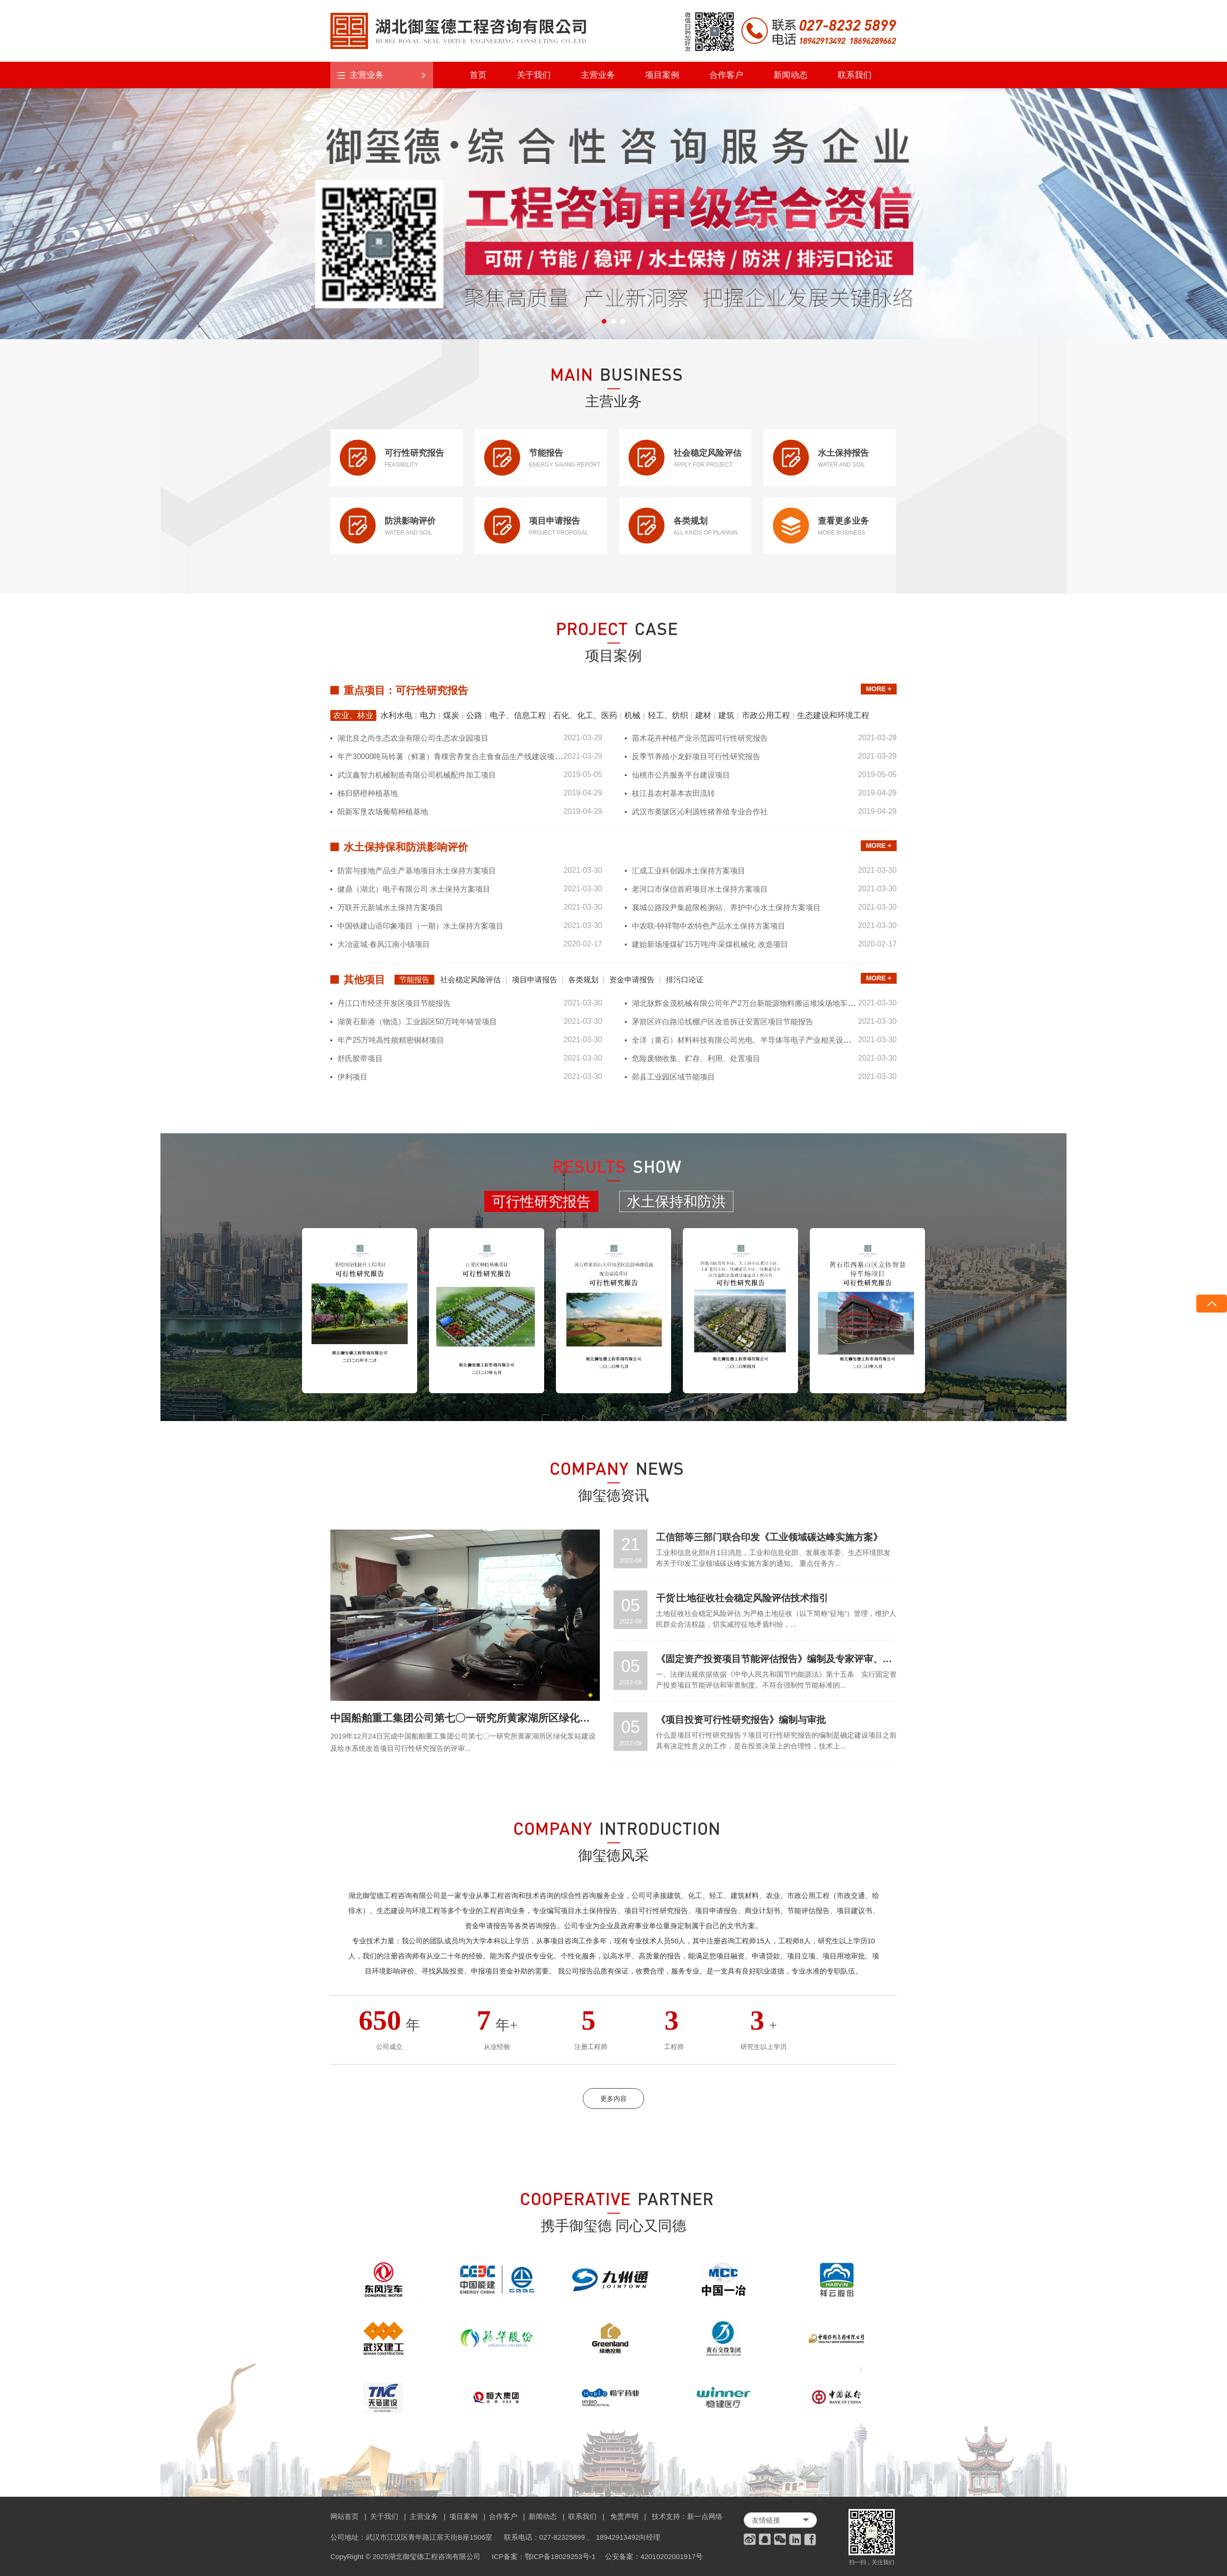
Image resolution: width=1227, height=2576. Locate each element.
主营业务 (598, 75)
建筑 (726, 715)
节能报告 (414, 980)
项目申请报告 (534, 980)
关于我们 (534, 75)
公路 (474, 715)
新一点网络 (705, 2516)
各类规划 (583, 980)
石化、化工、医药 (585, 715)
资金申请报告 (632, 980)
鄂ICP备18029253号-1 (560, 2556)
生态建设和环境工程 (833, 715)
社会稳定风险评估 (470, 980)
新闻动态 (790, 75)
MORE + (878, 689)
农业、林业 (353, 715)
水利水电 (396, 715)
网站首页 (344, 2516)
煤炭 (451, 715)
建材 (703, 715)
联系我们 (855, 75)
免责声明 (624, 2516)
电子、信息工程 (518, 715)
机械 (632, 715)
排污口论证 (685, 980)
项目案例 (662, 75)
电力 (428, 715)
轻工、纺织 (668, 715)
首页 (478, 75)
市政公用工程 (766, 715)
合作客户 (726, 75)
